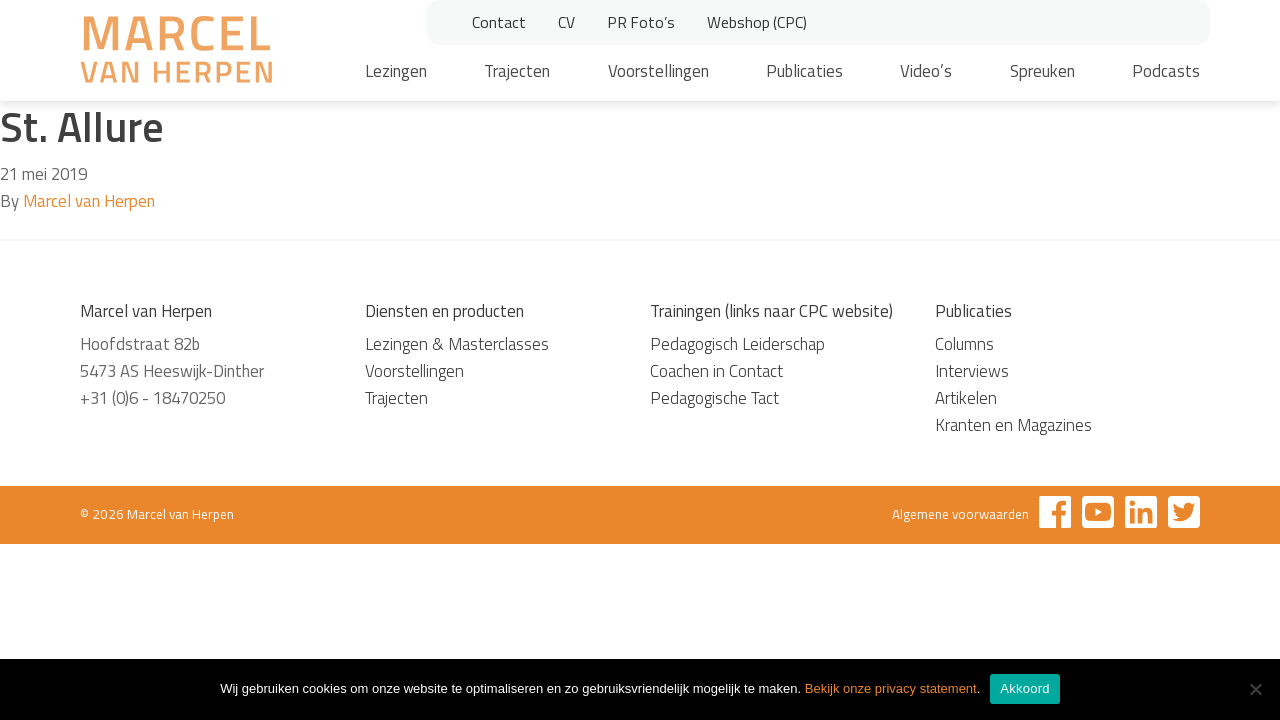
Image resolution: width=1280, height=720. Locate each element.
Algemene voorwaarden (960, 514)
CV (566, 22)
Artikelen (966, 398)
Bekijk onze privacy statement (891, 688)
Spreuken (1042, 71)
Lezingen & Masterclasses (457, 344)
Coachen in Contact (716, 371)
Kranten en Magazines (1013, 425)
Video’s (926, 71)
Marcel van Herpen (89, 201)
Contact (499, 22)
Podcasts (1166, 71)
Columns (964, 344)
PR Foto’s (641, 22)
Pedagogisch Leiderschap (737, 344)
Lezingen (396, 71)
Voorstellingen (658, 71)
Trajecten (517, 71)
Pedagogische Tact (714, 398)
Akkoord (1024, 688)
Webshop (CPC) (757, 22)
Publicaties (804, 71)
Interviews (972, 371)
